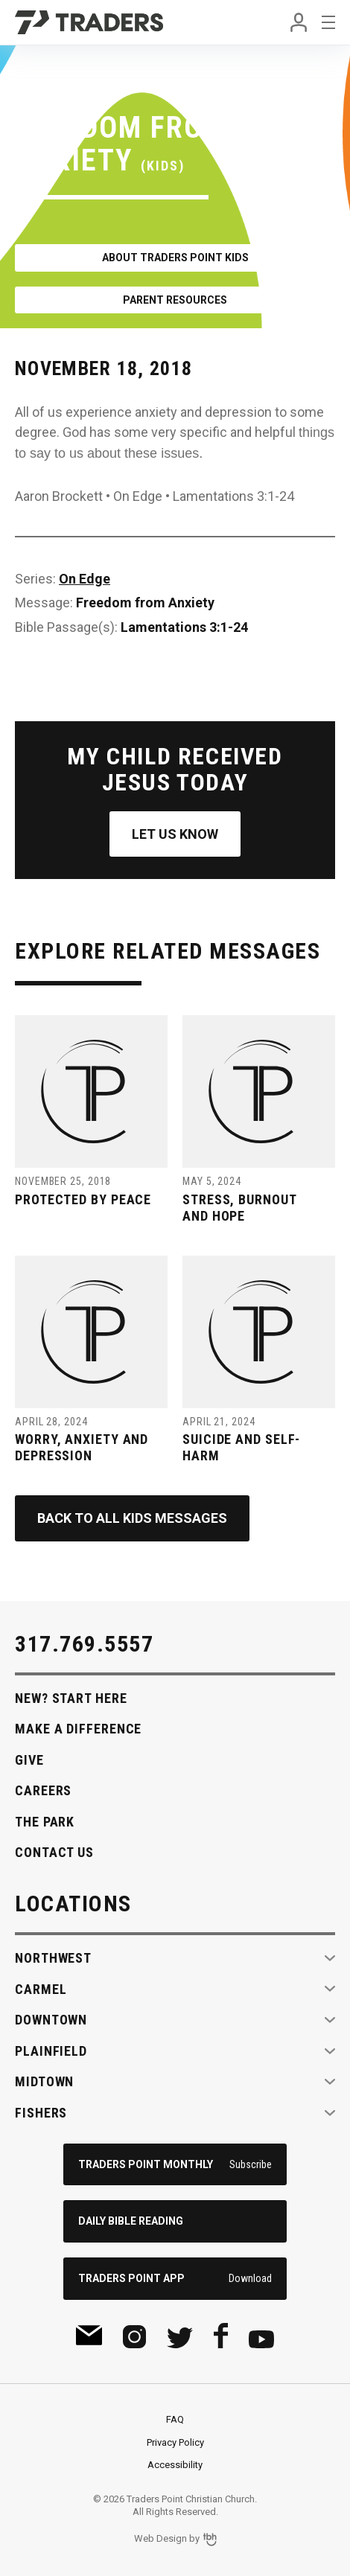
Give (29, 1760)
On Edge (84, 579)
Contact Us (54, 1852)
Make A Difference (78, 1728)
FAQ (175, 2419)
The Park (44, 1821)
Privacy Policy (175, 2442)
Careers (43, 1790)
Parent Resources (175, 300)
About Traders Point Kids (175, 257)
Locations (73, 1904)
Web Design (160, 2538)
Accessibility (175, 2464)
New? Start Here (71, 1698)
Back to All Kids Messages (132, 1518)
